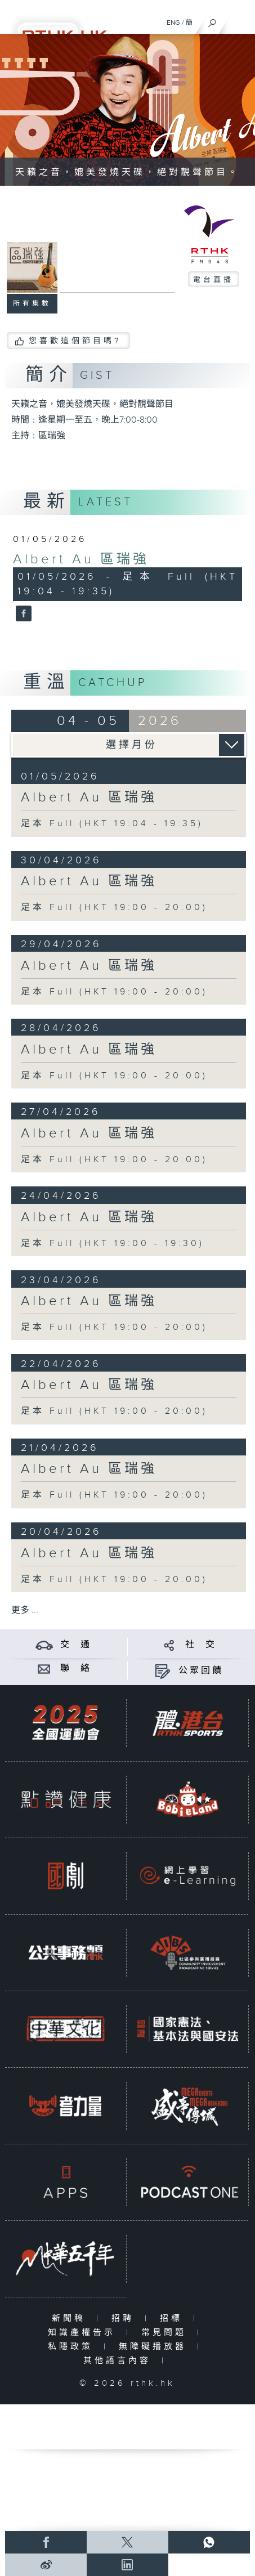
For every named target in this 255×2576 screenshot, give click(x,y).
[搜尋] (212, 20)
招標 (173, 2318)
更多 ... (24, 1610)
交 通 (76, 1644)
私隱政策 (73, 2346)
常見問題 (166, 2332)
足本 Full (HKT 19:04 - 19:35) (112, 823)
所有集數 (32, 303)
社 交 (201, 1644)
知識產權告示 (84, 2332)
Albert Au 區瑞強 (81, 559)
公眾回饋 (200, 1670)
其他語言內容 (119, 2361)
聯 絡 (76, 1668)
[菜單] (239, 20)
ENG (173, 22)
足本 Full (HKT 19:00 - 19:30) (112, 1243)
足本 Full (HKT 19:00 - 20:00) (114, 907)
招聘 (125, 2318)
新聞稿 (71, 2318)
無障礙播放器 (155, 2346)
